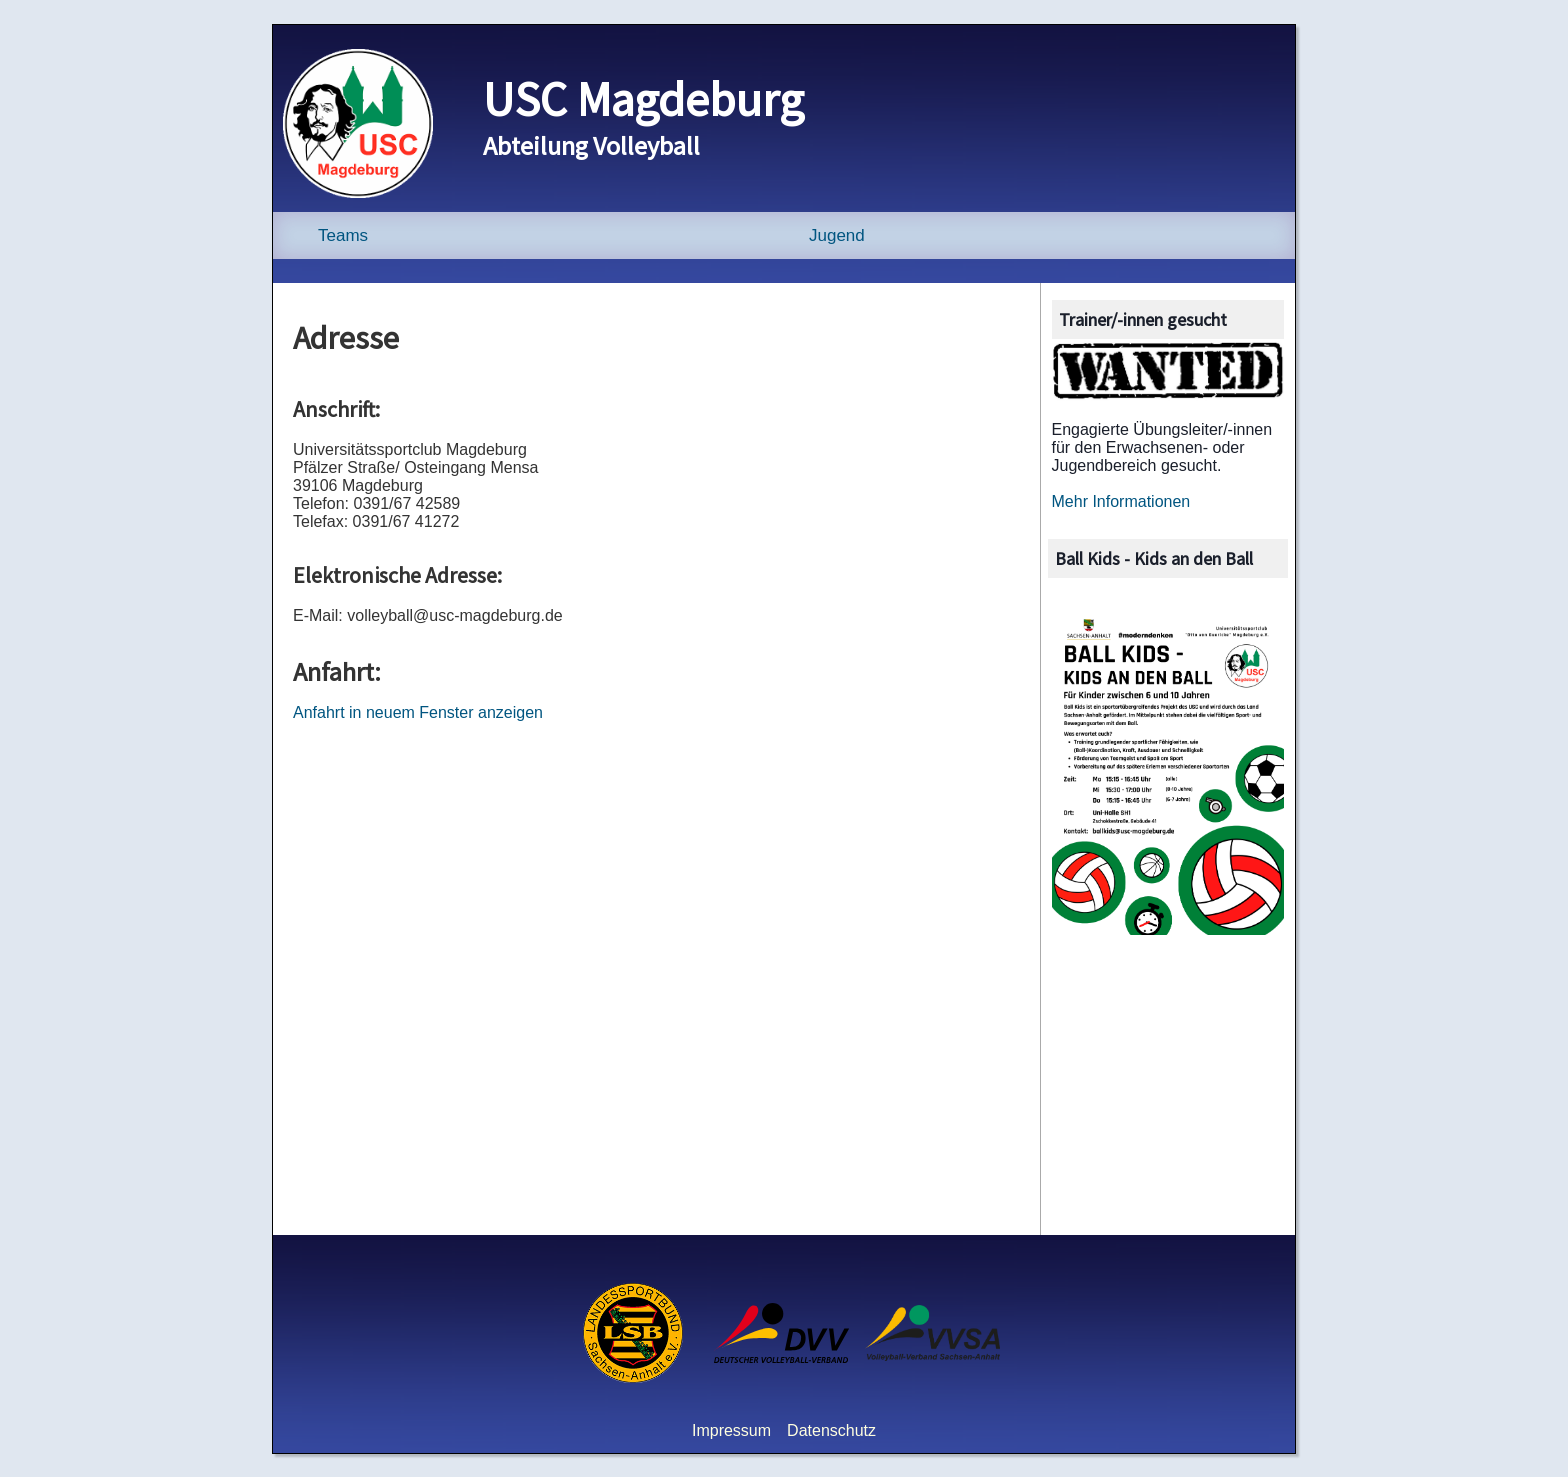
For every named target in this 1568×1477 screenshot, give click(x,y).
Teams (343, 235)
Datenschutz (831, 1430)
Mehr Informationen (1121, 501)
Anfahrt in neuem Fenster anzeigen (418, 712)
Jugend (837, 235)
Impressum (731, 1430)
